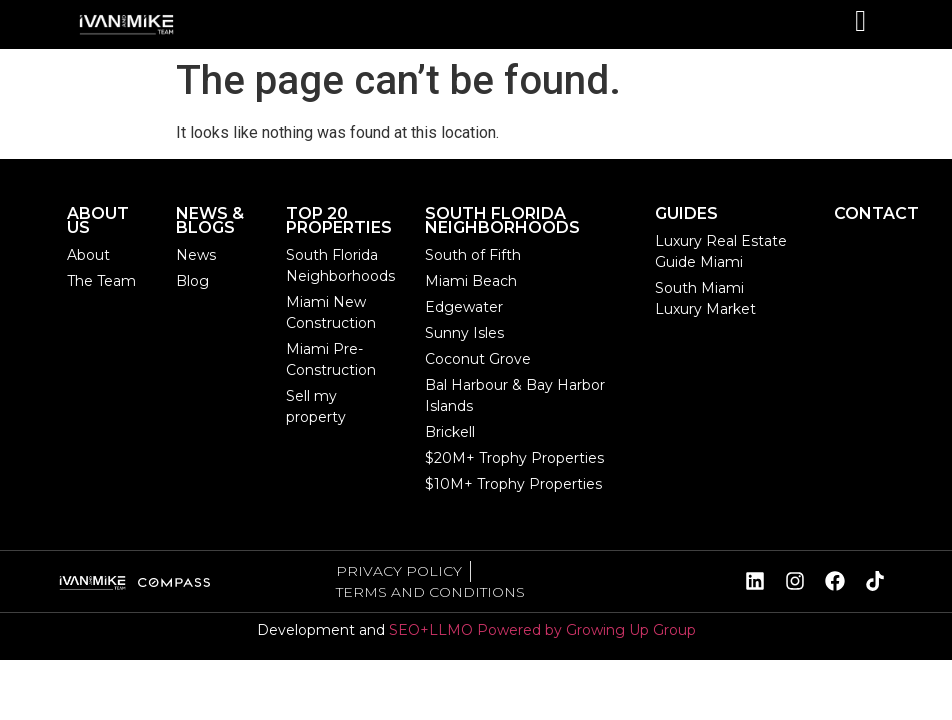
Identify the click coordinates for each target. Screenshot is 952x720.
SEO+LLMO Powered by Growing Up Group (542, 630)
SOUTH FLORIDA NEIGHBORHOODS (502, 220)
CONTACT (876, 213)
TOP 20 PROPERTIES (339, 220)
